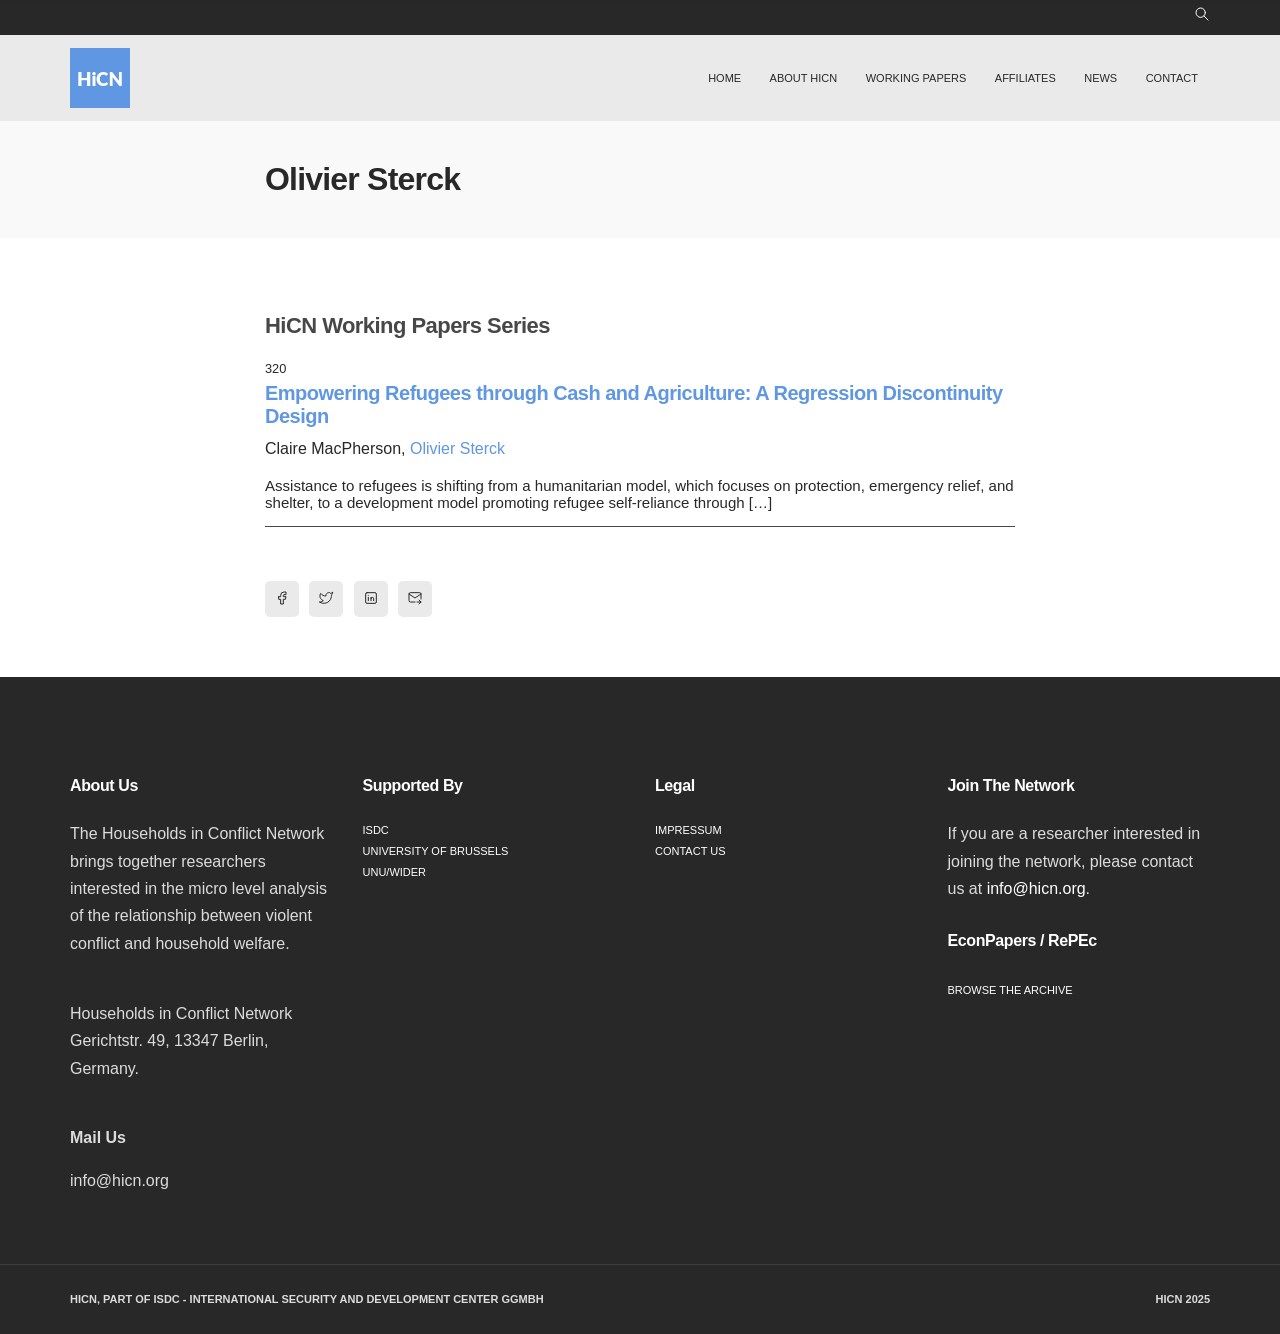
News (1100, 78)
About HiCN (804, 78)
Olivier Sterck (457, 448)
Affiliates (1025, 78)
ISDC (376, 830)
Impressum (688, 830)
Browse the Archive (1010, 990)
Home (724, 78)
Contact (1172, 78)
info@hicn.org (1036, 888)
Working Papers (916, 78)
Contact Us (690, 851)
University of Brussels (436, 851)
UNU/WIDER (395, 872)
